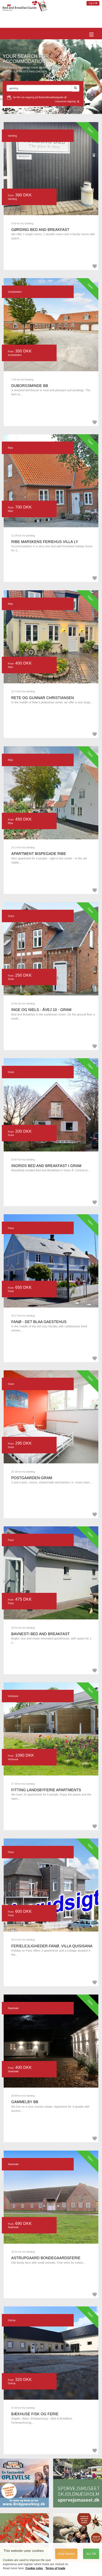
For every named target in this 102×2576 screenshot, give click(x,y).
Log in (93, 3)
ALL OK (91, 2553)
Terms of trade (55, 2568)
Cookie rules (34, 2568)
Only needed (66, 2553)
